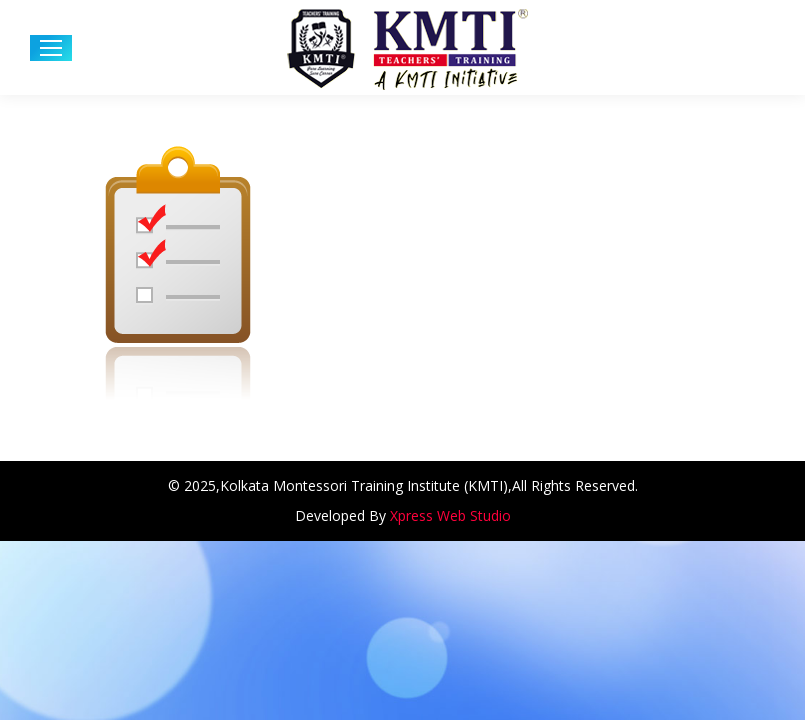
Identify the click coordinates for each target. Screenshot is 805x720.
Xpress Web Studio (450, 515)
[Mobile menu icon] (51, 48)
